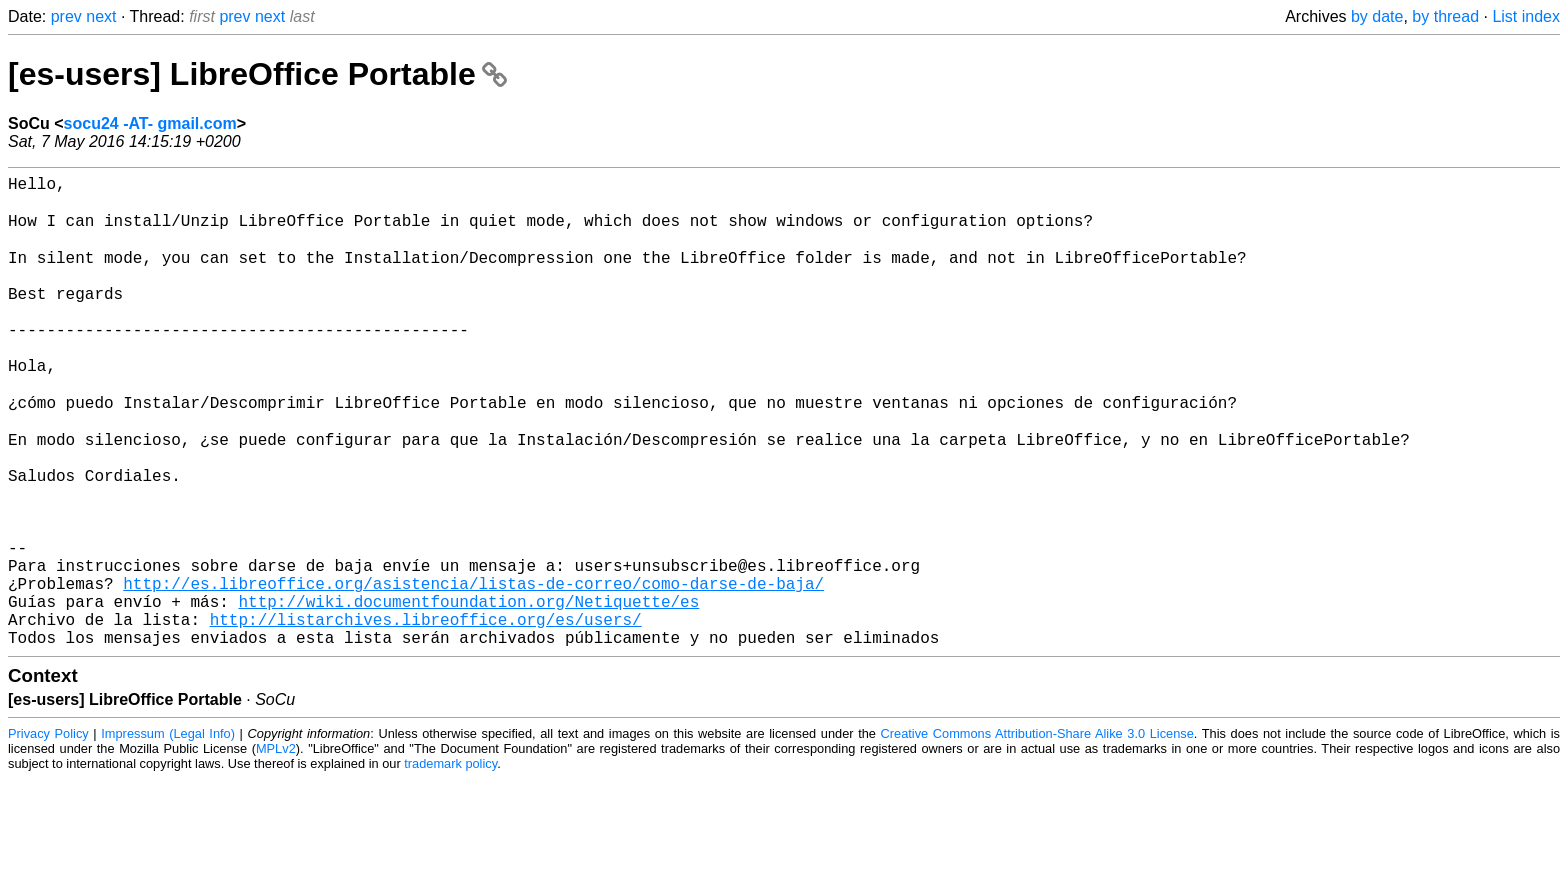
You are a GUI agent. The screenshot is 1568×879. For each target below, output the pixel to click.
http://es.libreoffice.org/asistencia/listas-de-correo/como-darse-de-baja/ (473, 671)
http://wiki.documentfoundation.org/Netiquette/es (468, 693)
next (101, 16)
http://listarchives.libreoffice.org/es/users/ (426, 715)
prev (66, 16)
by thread (1445, 16)
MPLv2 (276, 848)
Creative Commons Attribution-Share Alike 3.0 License (1037, 833)
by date (1377, 16)
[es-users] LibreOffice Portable (257, 74)
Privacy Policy (48, 833)
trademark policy (450, 863)
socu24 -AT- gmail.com (150, 123)
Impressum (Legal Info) (168, 833)
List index (1526, 16)
